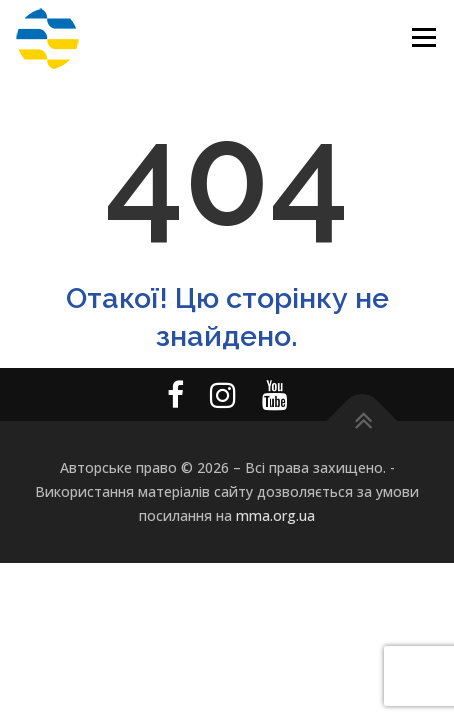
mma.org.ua (275, 515)
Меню (423, 37)
